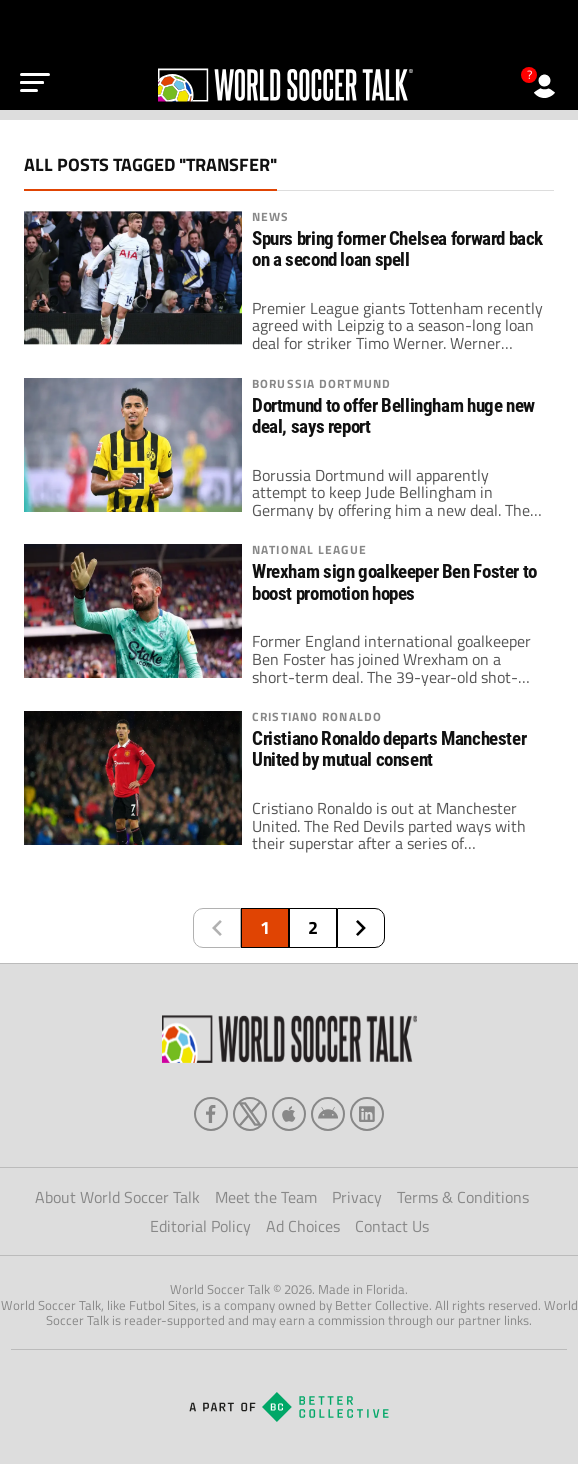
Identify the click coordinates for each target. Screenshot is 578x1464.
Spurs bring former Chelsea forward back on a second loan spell (397, 249)
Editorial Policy (200, 1226)
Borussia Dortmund (321, 384)
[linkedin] (367, 1114)
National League (309, 550)
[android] (328, 1114)
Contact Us (392, 1226)
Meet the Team (266, 1197)
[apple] (289, 1114)
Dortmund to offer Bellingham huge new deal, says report (393, 416)
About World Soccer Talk (117, 1197)
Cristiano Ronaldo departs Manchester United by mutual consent (389, 749)
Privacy (357, 1197)
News (270, 217)
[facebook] (211, 1114)
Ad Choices (303, 1226)
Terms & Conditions (463, 1197)
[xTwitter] (250, 1114)
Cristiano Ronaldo (317, 717)
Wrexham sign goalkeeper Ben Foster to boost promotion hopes (394, 582)
